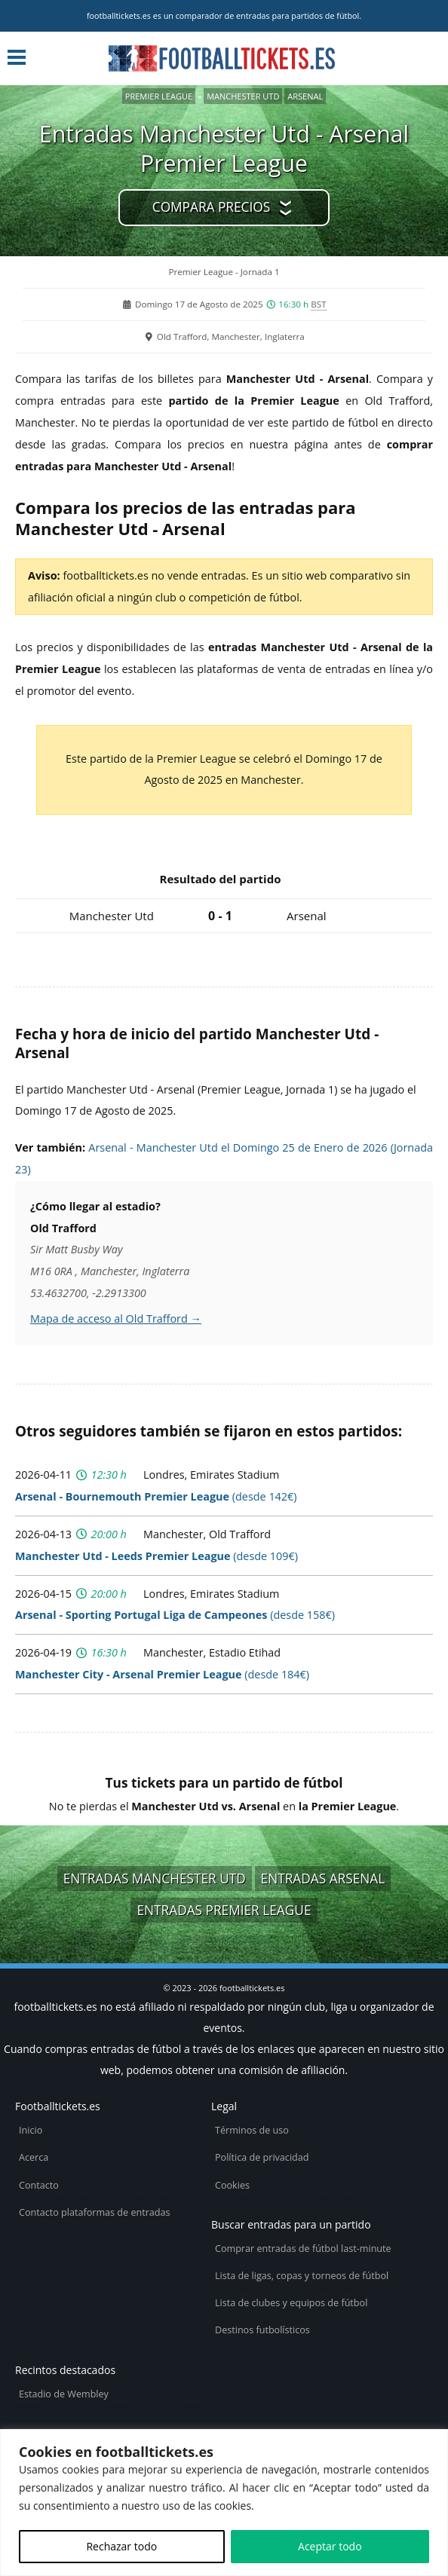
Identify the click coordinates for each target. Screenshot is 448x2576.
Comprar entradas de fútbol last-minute (303, 2248)
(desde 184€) (162, 1674)
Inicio (30, 2130)
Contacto (39, 2185)
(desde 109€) (156, 1556)
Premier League (158, 96)
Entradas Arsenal (323, 1878)
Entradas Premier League (224, 1910)
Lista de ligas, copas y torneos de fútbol (301, 2275)
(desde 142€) (156, 1496)
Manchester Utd (243, 96)
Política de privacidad (261, 2157)
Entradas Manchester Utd (154, 1878)
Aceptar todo (330, 2546)
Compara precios (211, 207)
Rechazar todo (121, 2546)
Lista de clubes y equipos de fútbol (291, 2302)
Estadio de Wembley (64, 2394)
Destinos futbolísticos (262, 2330)
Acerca (33, 2157)
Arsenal (305, 96)
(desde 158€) (175, 1615)
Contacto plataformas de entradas (94, 2212)
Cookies (232, 2185)
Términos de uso (252, 2130)
